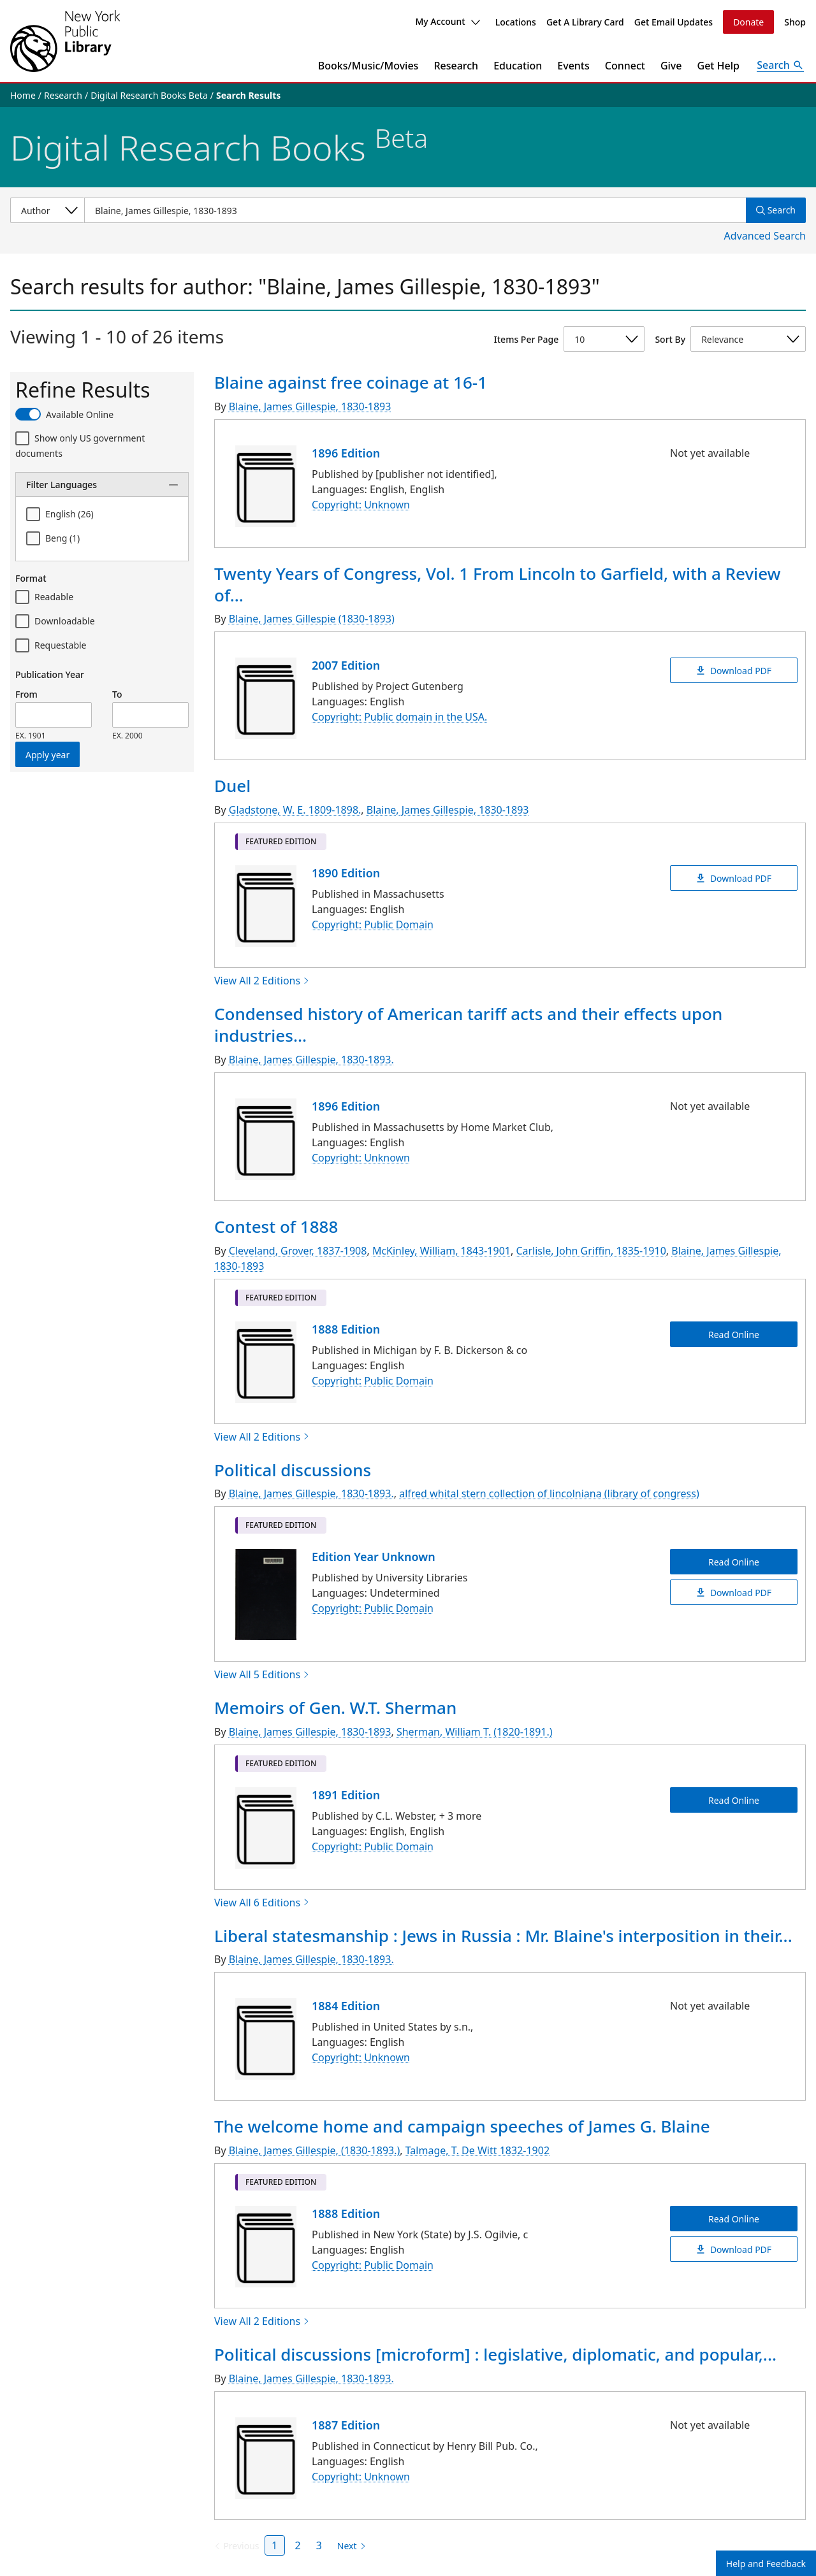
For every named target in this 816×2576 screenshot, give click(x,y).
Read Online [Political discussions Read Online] (733, 1562)
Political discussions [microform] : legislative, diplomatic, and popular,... (495, 2354)
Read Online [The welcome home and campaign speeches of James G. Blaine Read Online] (733, 2219)
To (117, 694)
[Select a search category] (47, 210)
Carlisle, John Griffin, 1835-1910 (591, 1251)
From (26, 694)
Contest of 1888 (276, 1226)
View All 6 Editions (262, 1903)
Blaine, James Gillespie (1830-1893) (312, 619)
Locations (515, 22)
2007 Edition (346, 665)
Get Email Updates (673, 22)
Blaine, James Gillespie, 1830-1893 (310, 406)
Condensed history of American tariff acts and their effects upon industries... (468, 1024)
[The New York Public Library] (65, 41)
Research (455, 66)
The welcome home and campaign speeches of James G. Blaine (462, 2126)
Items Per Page (526, 339)
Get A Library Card (585, 22)
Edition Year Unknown (373, 1556)
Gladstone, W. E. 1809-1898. (295, 810)
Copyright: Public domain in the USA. (399, 717)
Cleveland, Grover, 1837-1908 (298, 1251)
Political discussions (292, 1469)
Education (517, 66)
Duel (232, 785)
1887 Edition (346, 2425)
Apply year (47, 755)
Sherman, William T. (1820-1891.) (475, 1732)
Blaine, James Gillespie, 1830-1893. (311, 1060)
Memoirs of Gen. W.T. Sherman (335, 1707)
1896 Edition (346, 453)
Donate (748, 22)
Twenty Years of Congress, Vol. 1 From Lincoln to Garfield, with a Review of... (497, 584)
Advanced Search (765, 236)
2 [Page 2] (298, 2545)
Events (573, 66)
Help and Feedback (766, 2564)
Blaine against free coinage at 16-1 (350, 382)
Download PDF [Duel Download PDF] (733, 878)
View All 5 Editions (262, 1674)
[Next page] (349, 2546)
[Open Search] (780, 65)
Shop (795, 22)
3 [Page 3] (319, 2545)
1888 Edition (346, 1329)
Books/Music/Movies (368, 66)
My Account (447, 21)
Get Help (718, 66)
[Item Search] (415, 210)
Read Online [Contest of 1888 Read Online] (733, 1334)
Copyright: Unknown (361, 505)
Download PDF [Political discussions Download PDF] (733, 1593)
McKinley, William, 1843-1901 (441, 1251)
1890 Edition (346, 873)
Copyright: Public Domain (372, 924)
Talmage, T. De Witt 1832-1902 (477, 2150)
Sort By (670, 339)
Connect (625, 66)
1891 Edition (346, 1794)
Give (671, 66)
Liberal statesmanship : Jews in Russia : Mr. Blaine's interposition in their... (503, 1935)
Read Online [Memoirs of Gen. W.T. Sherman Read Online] (733, 1800)
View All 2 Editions (262, 981)
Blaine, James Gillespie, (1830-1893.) (314, 2150)
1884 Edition (346, 2005)
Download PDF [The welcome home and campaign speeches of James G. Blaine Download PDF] (733, 2249)
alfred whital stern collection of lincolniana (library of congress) (549, 1493)
